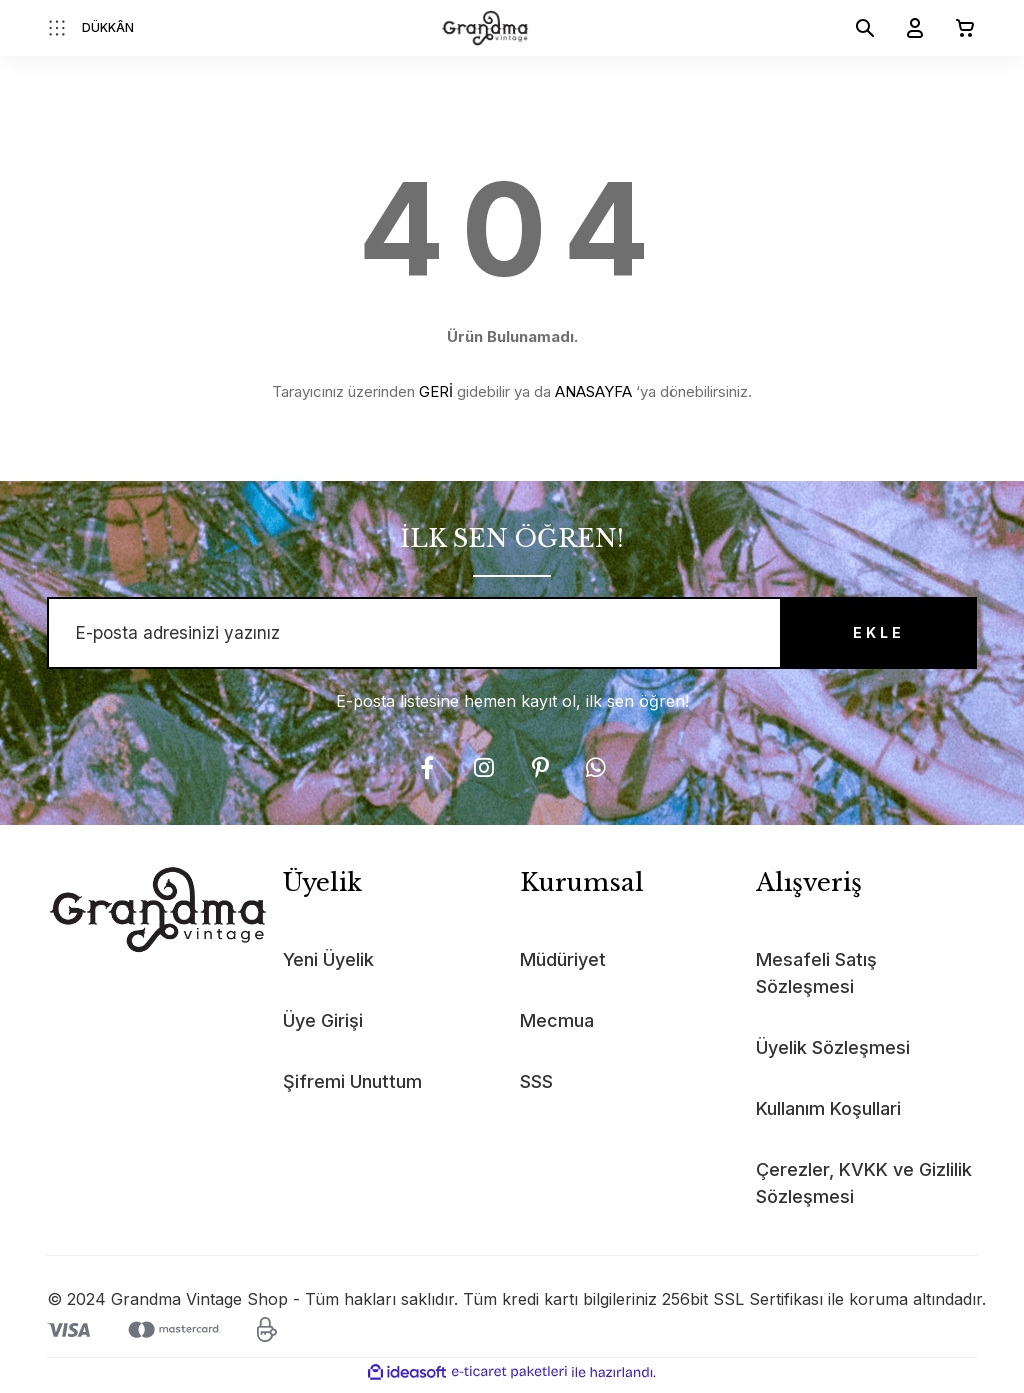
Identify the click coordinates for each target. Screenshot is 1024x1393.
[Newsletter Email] (512, 636)
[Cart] (957, 28)
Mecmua (557, 1026)
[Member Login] (907, 28)
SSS (536, 1087)
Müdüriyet (563, 965)
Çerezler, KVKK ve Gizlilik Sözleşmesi (864, 1189)
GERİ (436, 391)
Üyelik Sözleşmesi (833, 1053)
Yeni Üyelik (328, 965)
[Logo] (485, 28)
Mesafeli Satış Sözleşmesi (816, 979)
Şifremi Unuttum (352, 1087)
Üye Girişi (323, 1026)
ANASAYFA (593, 391)
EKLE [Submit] (867, 636)
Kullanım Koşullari (828, 1114)
